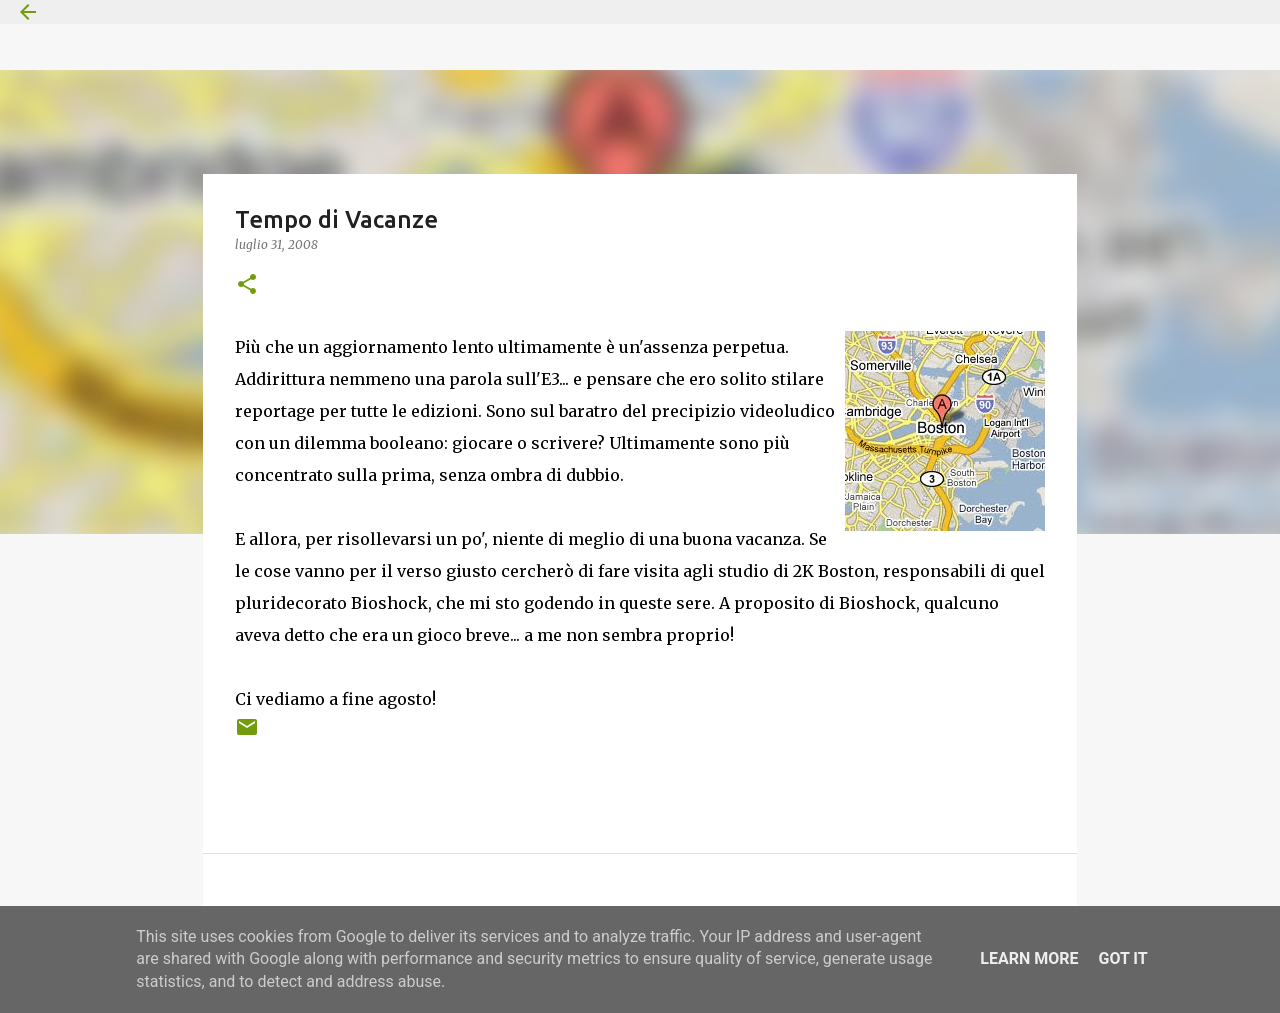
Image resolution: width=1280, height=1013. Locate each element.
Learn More (1029, 958)
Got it (1122, 958)
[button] (247, 285)
